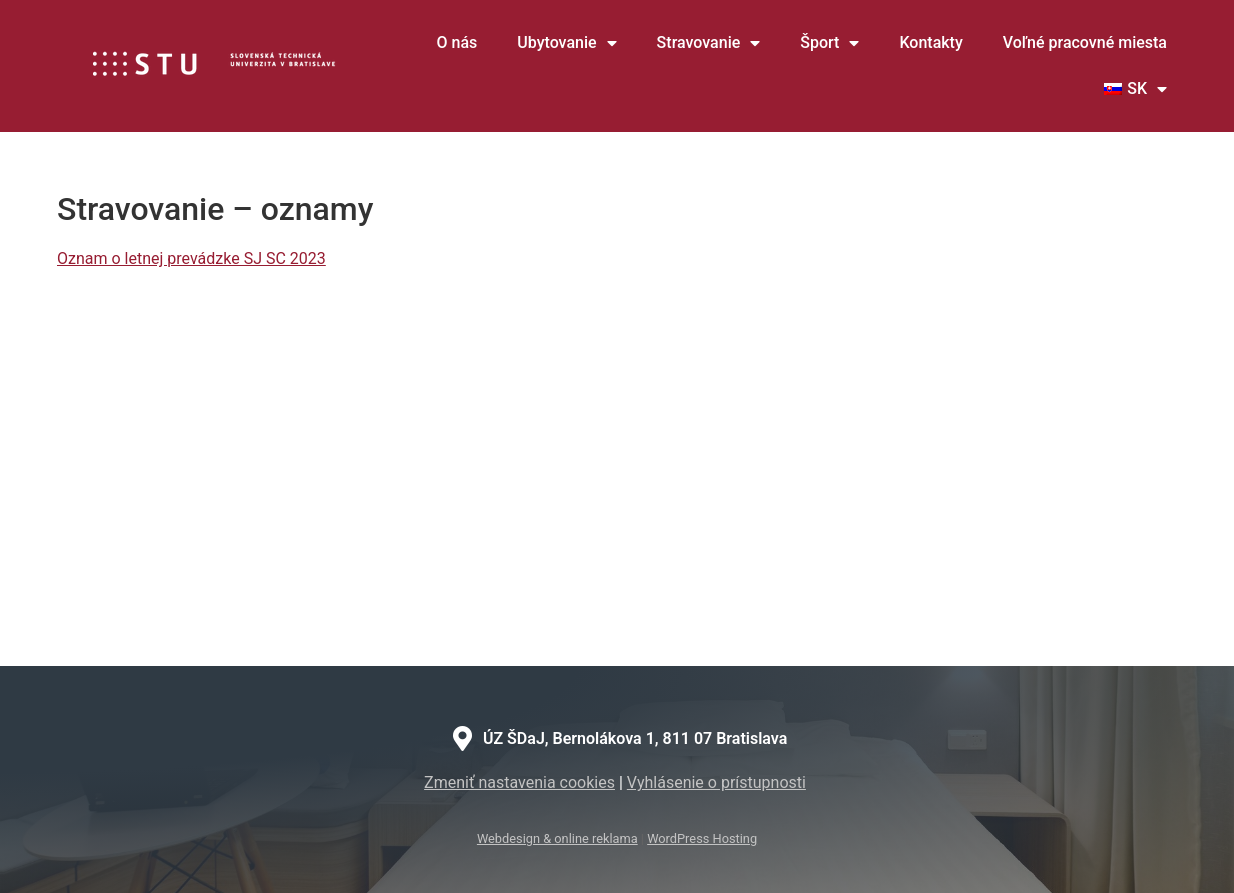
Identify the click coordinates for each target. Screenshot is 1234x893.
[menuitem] (1135, 89)
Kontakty (930, 42)
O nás (457, 42)
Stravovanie (709, 43)
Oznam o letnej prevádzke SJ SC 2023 (191, 258)
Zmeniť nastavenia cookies (519, 782)
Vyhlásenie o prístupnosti (716, 782)
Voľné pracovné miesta (1085, 42)
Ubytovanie (566, 43)
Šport (829, 43)
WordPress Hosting (702, 838)
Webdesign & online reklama (557, 838)
